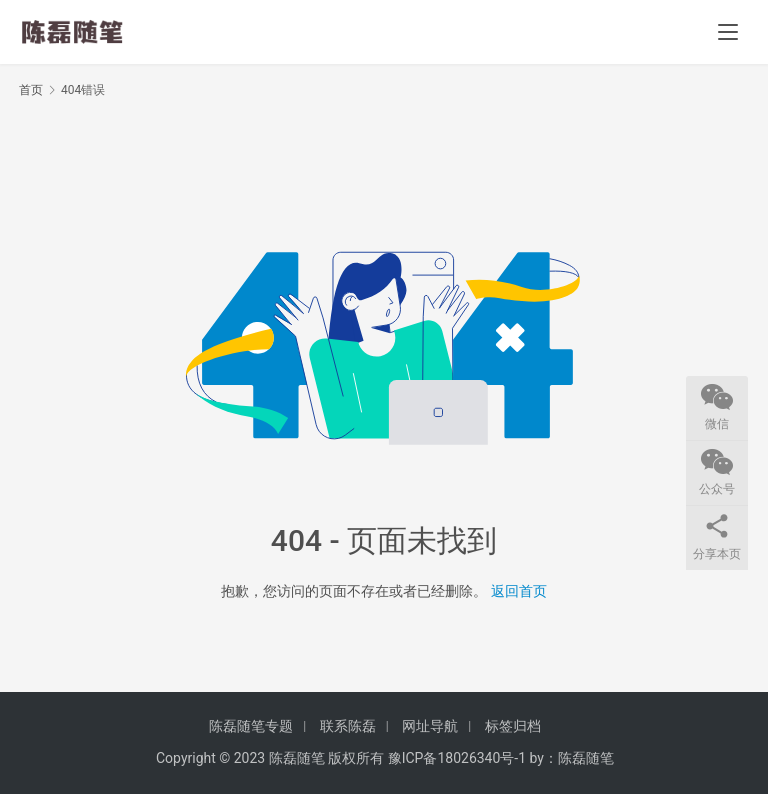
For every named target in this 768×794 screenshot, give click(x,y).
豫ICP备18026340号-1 (457, 758)
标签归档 (513, 726)
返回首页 (519, 591)
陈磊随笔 (586, 758)
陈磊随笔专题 (251, 726)
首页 (31, 90)
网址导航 (430, 726)
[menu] (728, 32)
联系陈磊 (348, 726)
